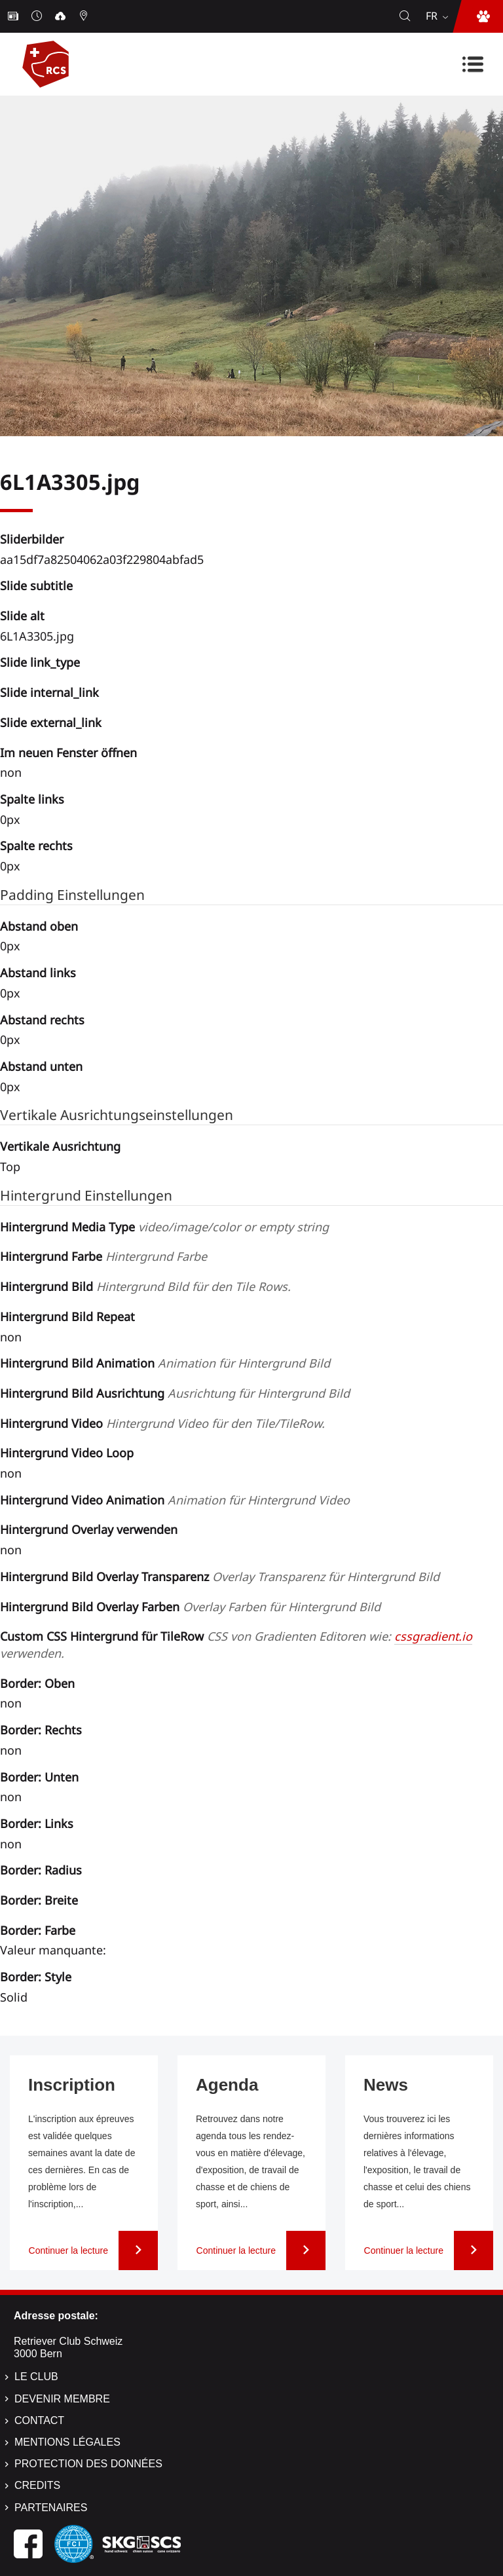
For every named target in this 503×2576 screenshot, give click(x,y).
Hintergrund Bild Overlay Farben (190, 1607)
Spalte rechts (36, 845)
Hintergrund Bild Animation (165, 1363)
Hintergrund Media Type (164, 1227)
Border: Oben (37, 1683)
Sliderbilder (32, 539)
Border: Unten (39, 1777)
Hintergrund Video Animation (175, 1500)
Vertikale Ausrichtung (60, 1146)
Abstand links (38, 972)
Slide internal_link (49, 692)
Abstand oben (39, 926)
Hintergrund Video (162, 1423)
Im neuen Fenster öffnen (68, 752)
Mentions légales (67, 2442)
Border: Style (35, 1977)
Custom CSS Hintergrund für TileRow (236, 1644)
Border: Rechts (41, 1730)
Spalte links (32, 799)
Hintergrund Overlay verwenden (88, 1529)
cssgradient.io (433, 1636)
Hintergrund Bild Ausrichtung (175, 1393)
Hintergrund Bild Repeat (67, 1316)
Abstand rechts (42, 1020)
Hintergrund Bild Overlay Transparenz (219, 1576)
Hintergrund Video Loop (67, 1453)
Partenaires (50, 2507)
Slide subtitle (36, 585)
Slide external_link (51, 722)
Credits (37, 2485)
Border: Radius (41, 1870)
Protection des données (88, 2463)
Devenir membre (62, 2398)
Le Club (36, 2376)
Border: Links (36, 1823)
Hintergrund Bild (145, 1286)
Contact (39, 2420)
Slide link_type (40, 662)
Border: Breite (39, 1900)
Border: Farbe (37, 1930)
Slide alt (22, 616)
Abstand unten (41, 1066)
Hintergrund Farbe (103, 1256)
